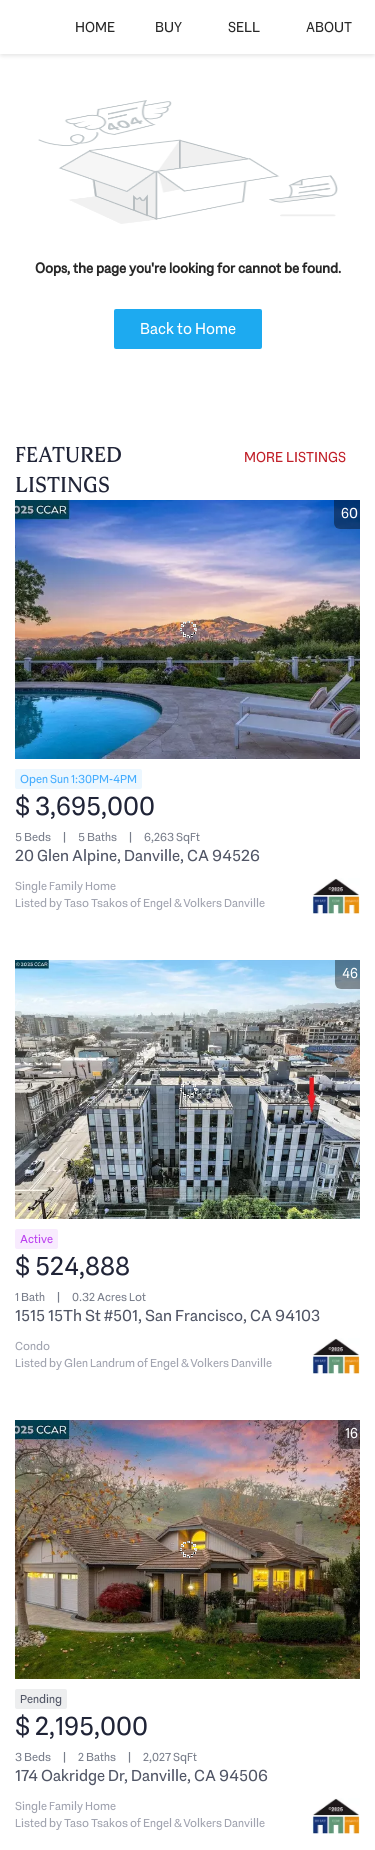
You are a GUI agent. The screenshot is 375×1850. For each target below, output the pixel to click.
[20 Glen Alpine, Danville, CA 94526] (187, 629)
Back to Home (188, 328)
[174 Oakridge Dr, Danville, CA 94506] (187, 1549)
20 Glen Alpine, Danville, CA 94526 (137, 855)
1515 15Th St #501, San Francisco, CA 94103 (167, 1315)
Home (95, 27)
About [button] (329, 27)
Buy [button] (168, 27)
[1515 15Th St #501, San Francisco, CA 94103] (187, 1089)
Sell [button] (244, 27)
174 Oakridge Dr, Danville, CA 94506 (141, 1775)
